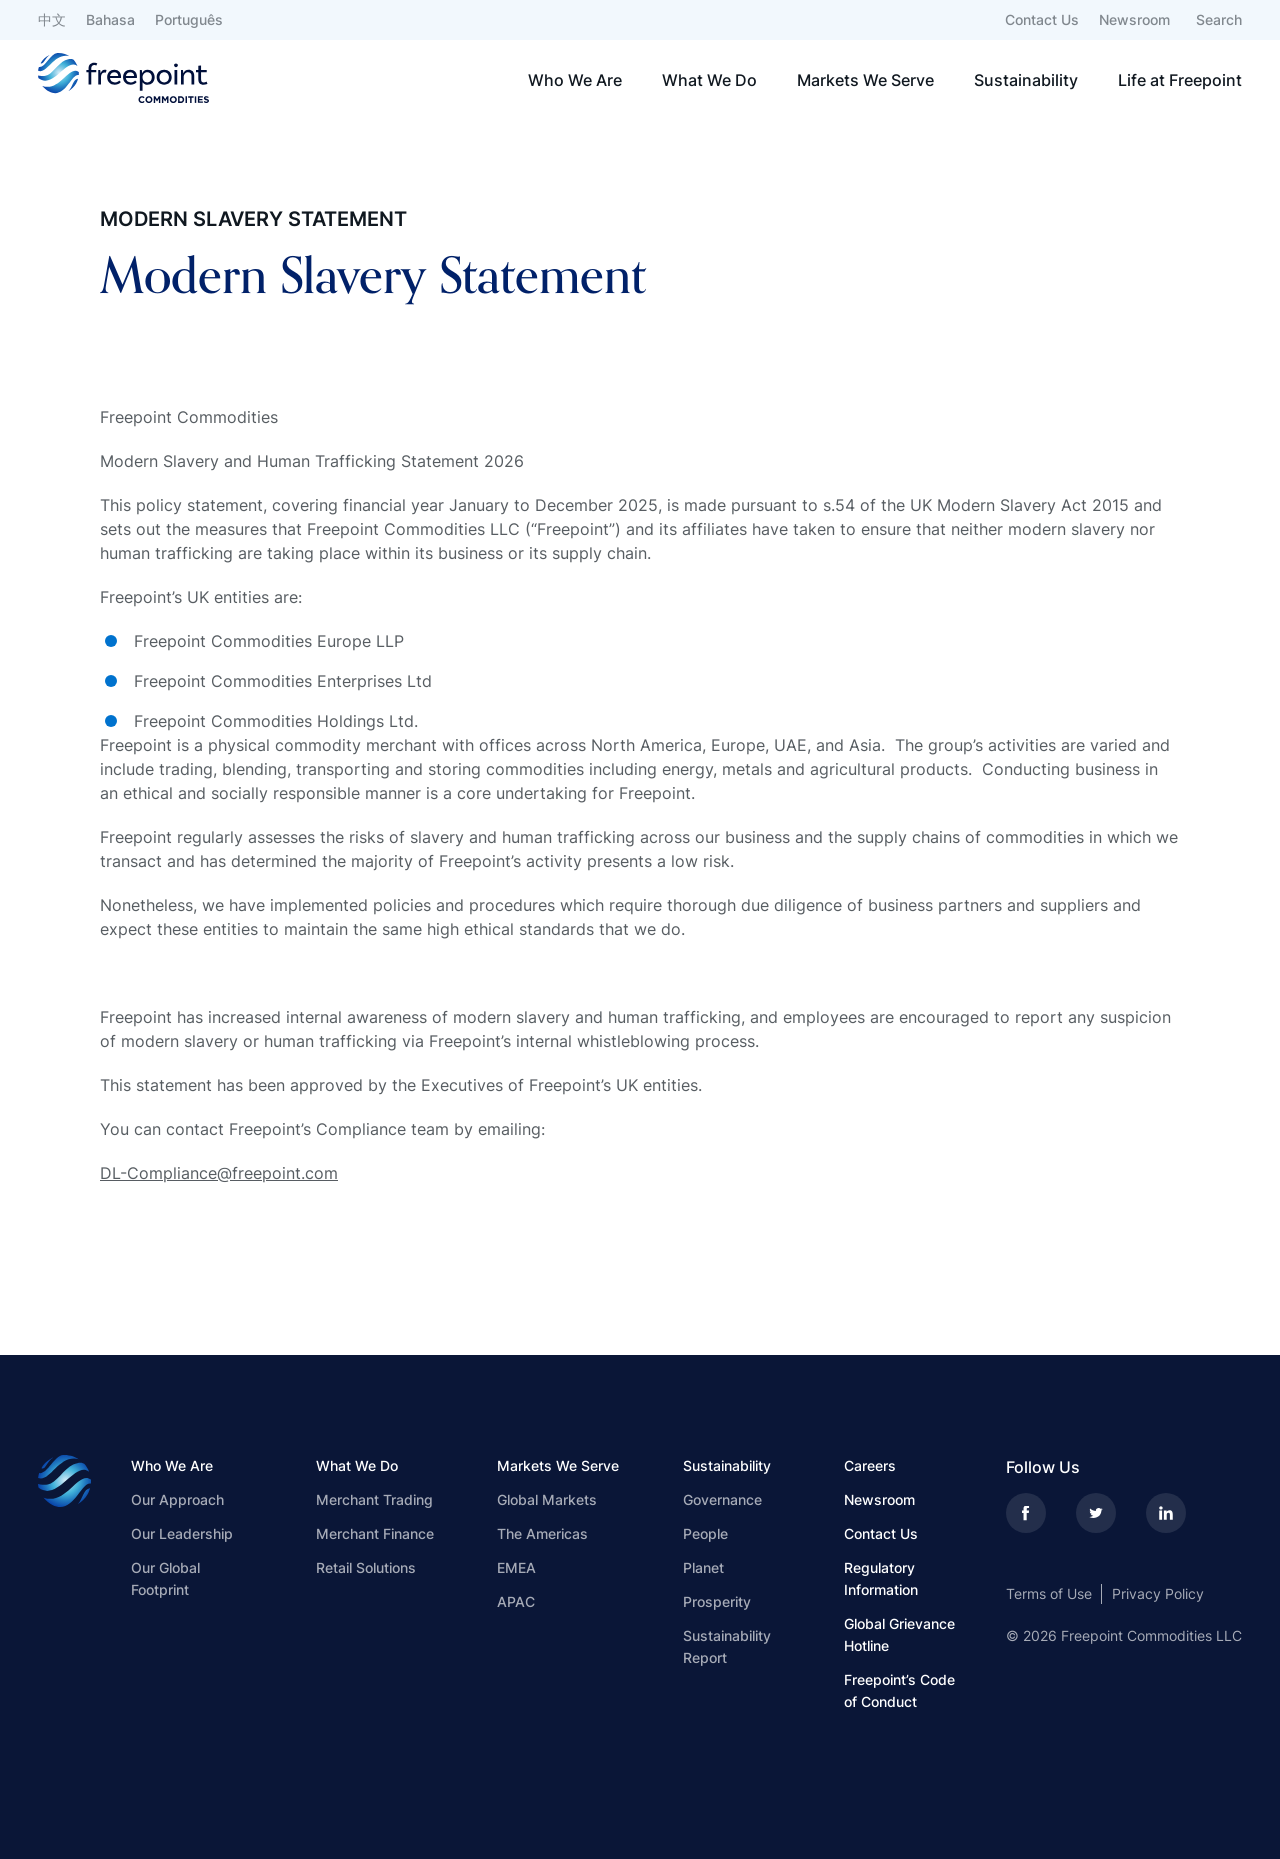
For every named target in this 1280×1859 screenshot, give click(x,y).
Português (189, 19)
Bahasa (110, 19)
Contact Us (1042, 19)
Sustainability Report (727, 1646)
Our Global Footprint (165, 1578)
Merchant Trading (374, 1499)
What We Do (709, 80)
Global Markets (547, 1499)
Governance (722, 1499)
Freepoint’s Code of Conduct (899, 1690)
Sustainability (1026, 80)
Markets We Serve (865, 80)
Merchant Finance (375, 1533)
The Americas (542, 1533)
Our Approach (177, 1499)
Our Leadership (182, 1533)
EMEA (516, 1567)
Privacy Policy (1158, 1593)
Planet (703, 1567)
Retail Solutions (366, 1567)
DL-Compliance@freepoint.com (219, 1173)
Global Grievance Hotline (899, 1634)
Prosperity (717, 1601)
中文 (52, 19)
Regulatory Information (881, 1578)
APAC (516, 1601)
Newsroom (1134, 19)
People (705, 1533)
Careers (870, 1465)
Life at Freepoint (1180, 80)
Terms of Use (1049, 1593)
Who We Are (575, 80)
